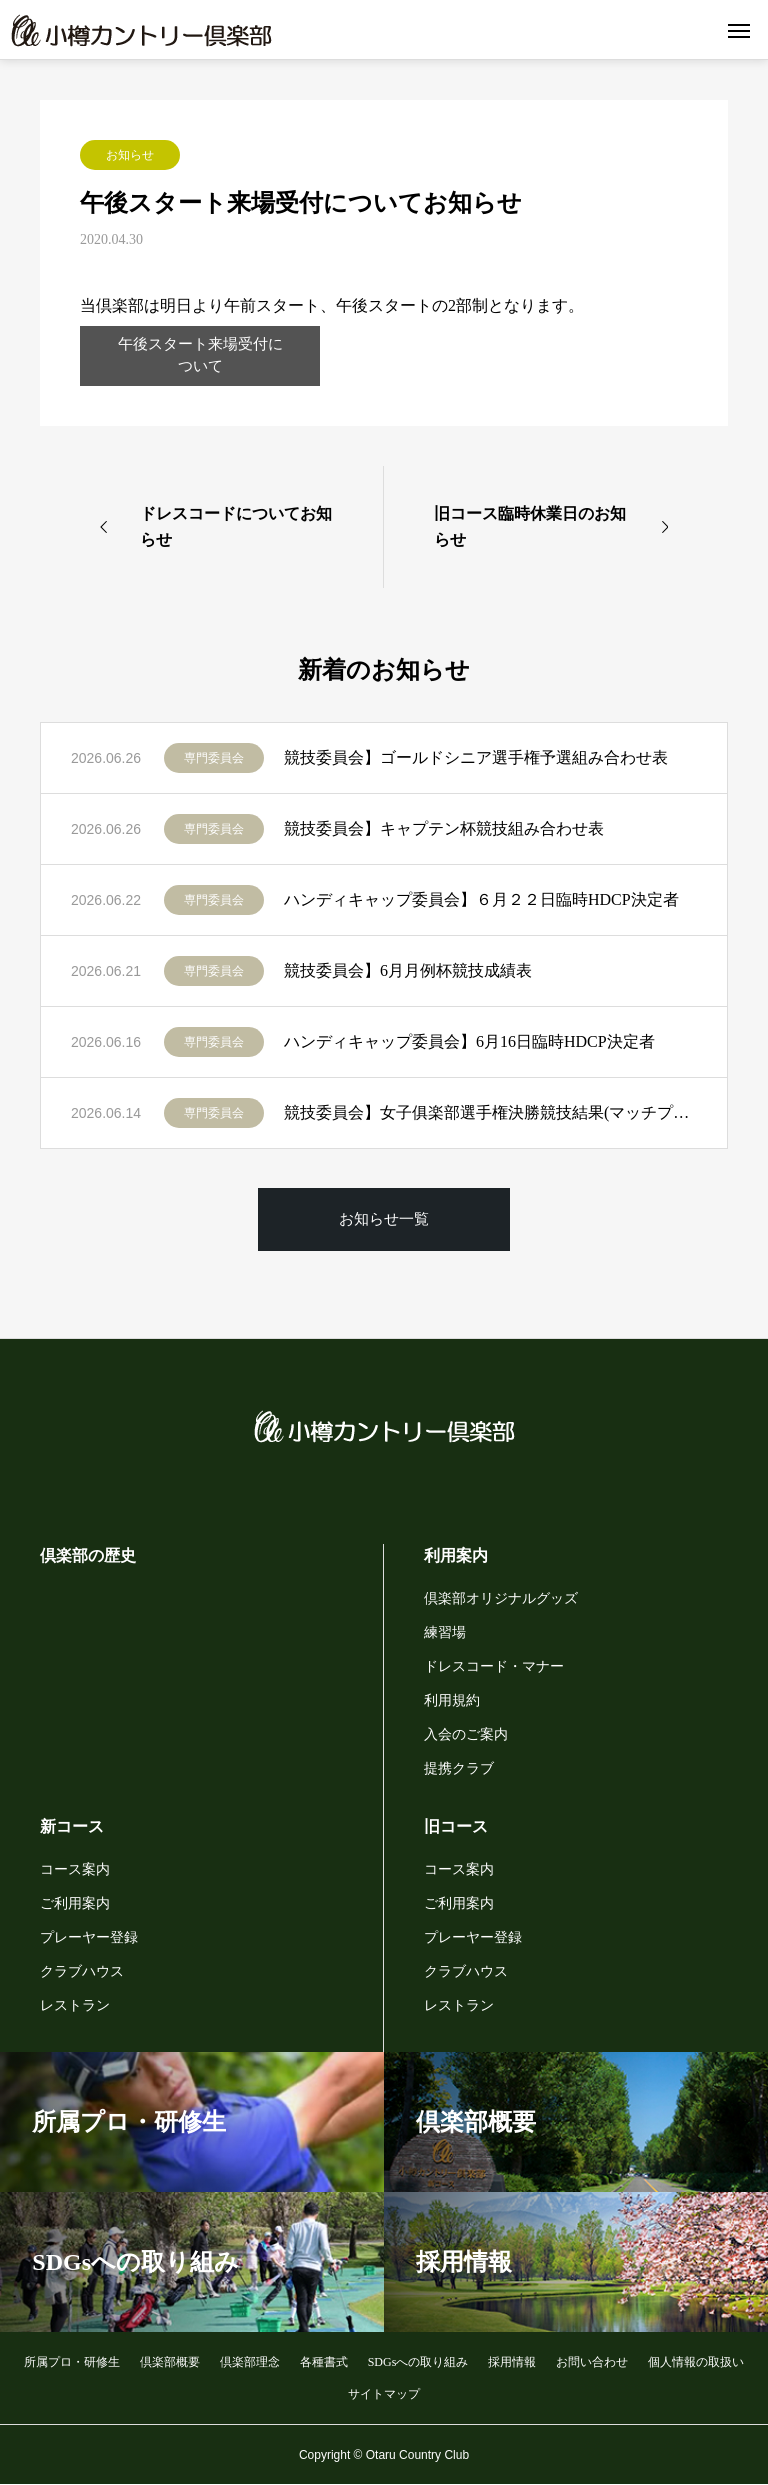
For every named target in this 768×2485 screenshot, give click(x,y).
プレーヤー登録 (89, 1937)
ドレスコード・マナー (494, 1666)
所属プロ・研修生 (72, 2362)
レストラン (75, 2005)
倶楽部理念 (250, 2362)
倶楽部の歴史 (88, 1555)
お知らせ (130, 155)
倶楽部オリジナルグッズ (501, 1598)
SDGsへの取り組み (418, 2362)
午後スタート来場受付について (200, 355)
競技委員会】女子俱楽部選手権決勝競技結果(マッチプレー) (490, 1113)
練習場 (445, 1632)
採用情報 (512, 2362)
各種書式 (324, 2362)
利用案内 (456, 1555)
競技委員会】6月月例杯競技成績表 (408, 971)
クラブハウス (82, 1971)
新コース (72, 1826)
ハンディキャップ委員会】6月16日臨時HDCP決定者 (469, 1042)
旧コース (456, 1826)
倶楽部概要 (170, 2362)
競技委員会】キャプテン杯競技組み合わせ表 (444, 829)
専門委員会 (214, 758)
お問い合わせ (592, 2362)
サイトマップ (384, 2394)
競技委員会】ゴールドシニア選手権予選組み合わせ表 (476, 758)
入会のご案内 (466, 1734)
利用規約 (452, 1700)
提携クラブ (459, 1768)
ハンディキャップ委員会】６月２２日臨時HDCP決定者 (481, 900)
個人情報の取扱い (696, 2362)
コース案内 (75, 1869)
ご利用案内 (75, 1903)
